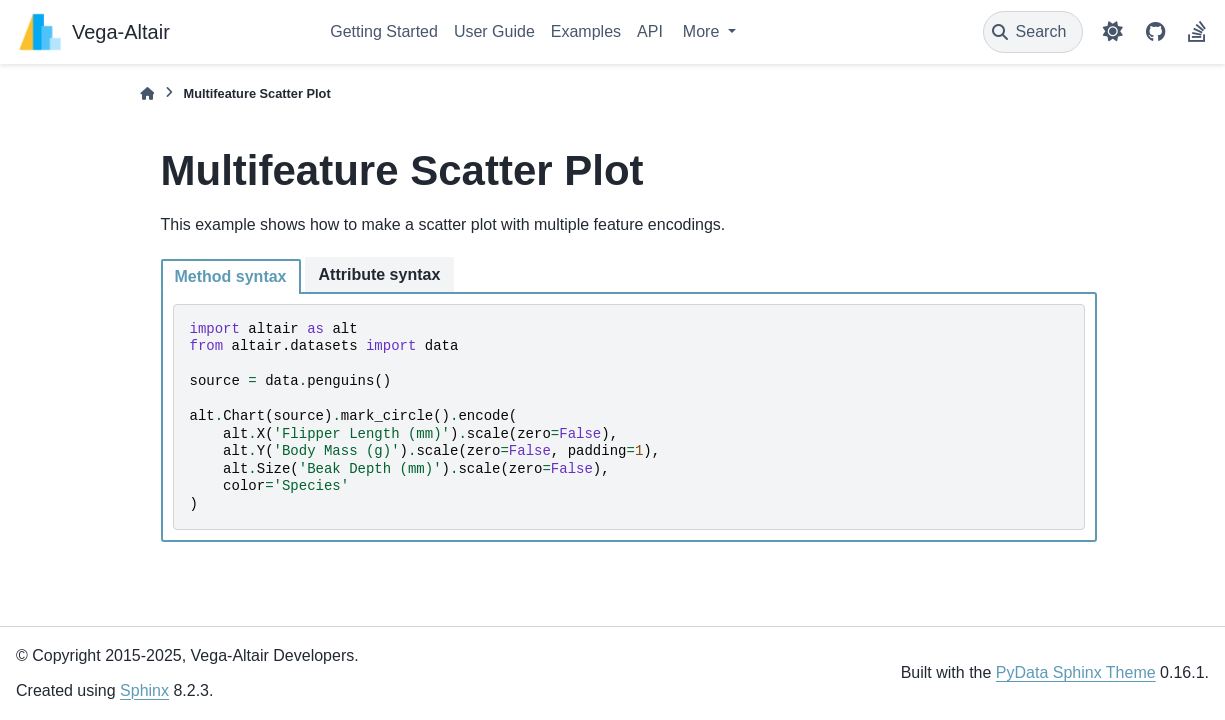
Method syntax (231, 276)
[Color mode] (1113, 32)
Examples (586, 31)
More (703, 31)
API (650, 31)
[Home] (147, 93)
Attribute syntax (380, 274)
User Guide (494, 31)
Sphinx (144, 690)
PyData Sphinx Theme (1076, 672)
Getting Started (384, 31)
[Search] (1033, 32)
